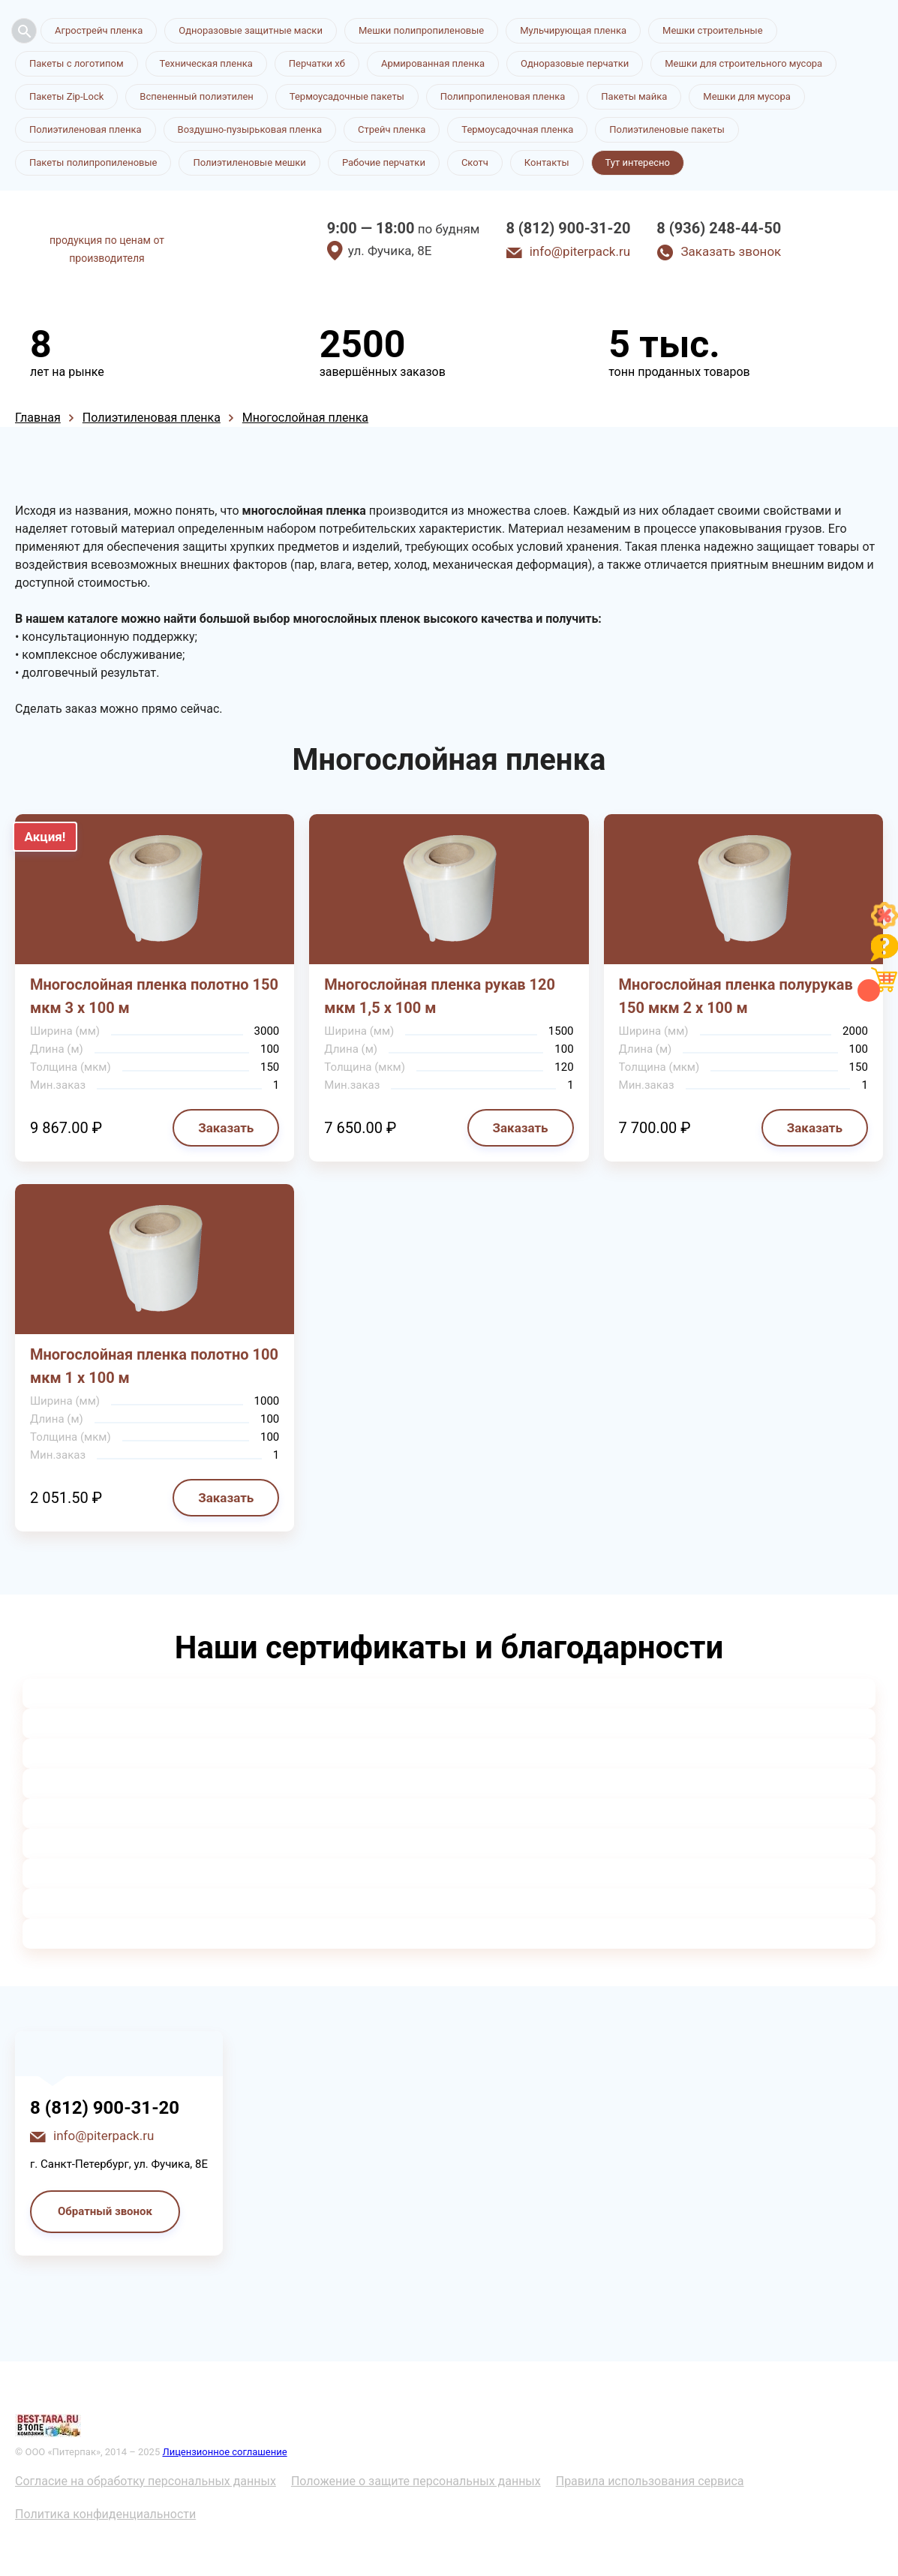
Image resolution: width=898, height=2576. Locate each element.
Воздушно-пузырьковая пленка (250, 129)
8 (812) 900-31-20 (568, 228)
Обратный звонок (105, 2211)
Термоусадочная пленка (517, 129)
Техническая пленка (206, 63)
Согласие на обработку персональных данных (145, 2481)
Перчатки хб (317, 63)
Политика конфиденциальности (105, 2514)
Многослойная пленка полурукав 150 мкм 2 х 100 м (736, 996)
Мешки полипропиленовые (421, 30)
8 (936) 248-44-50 (718, 228)
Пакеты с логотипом (76, 63)
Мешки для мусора (747, 96)
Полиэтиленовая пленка (85, 129)
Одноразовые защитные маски (251, 30)
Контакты (546, 162)
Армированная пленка (433, 63)
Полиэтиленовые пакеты (666, 129)
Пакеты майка (634, 96)
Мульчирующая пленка (573, 30)
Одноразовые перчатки (575, 63)
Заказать (226, 1127)
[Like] (884, 925)
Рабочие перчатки (383, 162)
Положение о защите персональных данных (416, 2481)
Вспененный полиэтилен (197, 96)
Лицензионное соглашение (224, 2451)
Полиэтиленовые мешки (249, 162)
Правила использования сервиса (650, 2481)
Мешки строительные (712, 30)
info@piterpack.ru (580, 251)
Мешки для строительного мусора (743, 63)
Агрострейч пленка (99, 30)
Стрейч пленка (391, 129)
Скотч (474, 162)
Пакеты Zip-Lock (66, 96)
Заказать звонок (730, 251)
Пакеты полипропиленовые (93, 162)
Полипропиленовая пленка (503, 96)
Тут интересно (637, 162)
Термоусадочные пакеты (347, 96)
